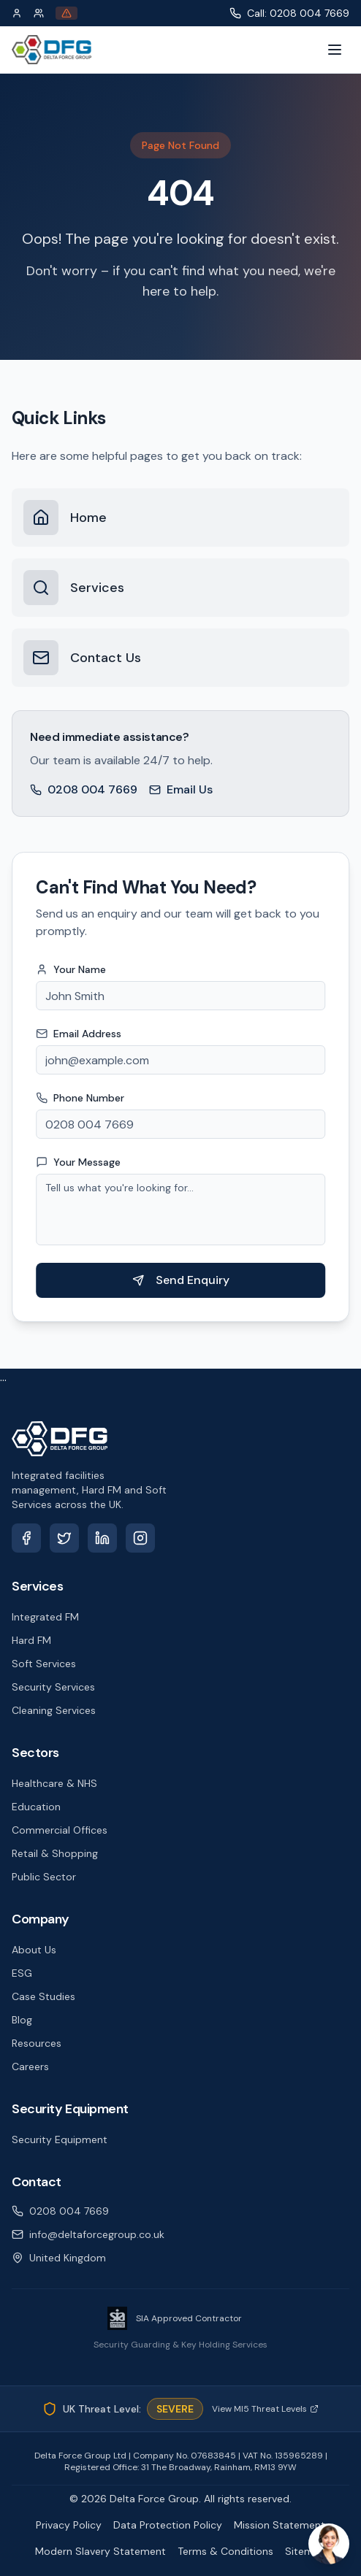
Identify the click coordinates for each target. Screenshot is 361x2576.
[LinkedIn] (102, 1538)
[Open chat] (328, 2543)
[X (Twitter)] (64, 1538)
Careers (30, 2066)
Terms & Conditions (225, 2551)
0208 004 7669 (83, 789)
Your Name (74, 969)
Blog (22, 2019)
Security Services (53, 1686)
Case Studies (43, 1996)
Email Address (82, 1033)
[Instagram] (140, 1538)
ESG (22, 1973)
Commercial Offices (59, 1830)
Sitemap (305, 2551)
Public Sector (44, 1876)
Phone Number (83, 1098)
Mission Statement (279, 2524)
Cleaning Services (54, 1710)
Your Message (81, 1162)
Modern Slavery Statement (100, 2551)
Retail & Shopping (55, 1853)
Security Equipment (59, 2139)
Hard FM (31, 1640)
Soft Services (44, 1663)
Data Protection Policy (167, 2524)
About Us (34, 1949)
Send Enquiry (184, 1280)
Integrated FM (45, 1616)
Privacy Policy (69, 2524)
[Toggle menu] (334, 49)
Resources (36, 2043)
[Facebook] (26, 1538)
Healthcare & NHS (54, 1783)
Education (36, 1806)
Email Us (181, 789)
